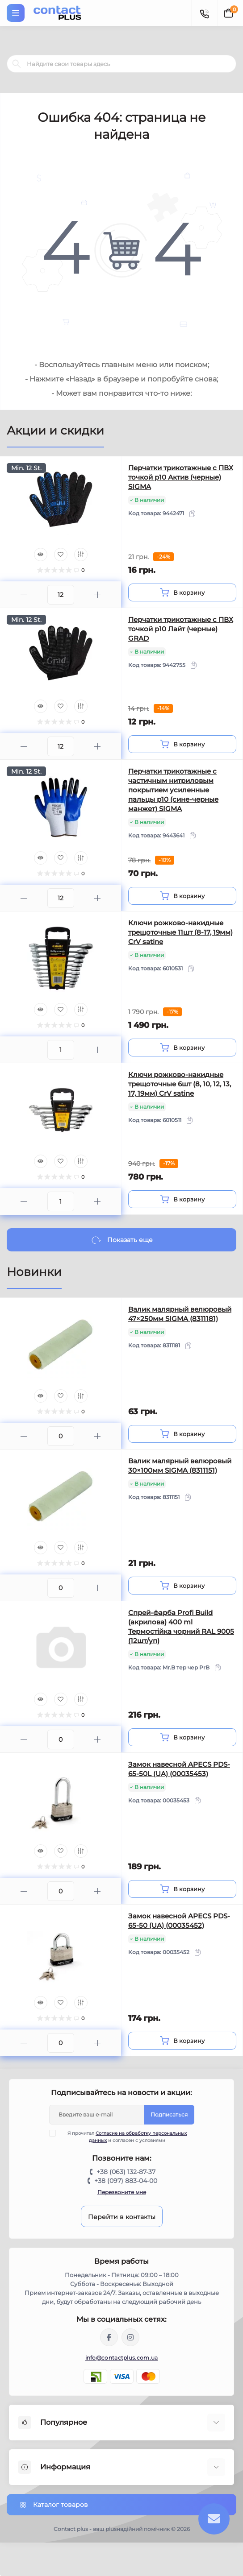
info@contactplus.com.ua (121, 2357)
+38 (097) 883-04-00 (125, 2181)
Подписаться (169, 2114)
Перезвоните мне (121, 2192)
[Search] (16, 64)
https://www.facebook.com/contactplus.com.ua (109, 2337)
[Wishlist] (60, 554)
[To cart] (182, 592)
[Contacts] (204, 13)
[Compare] (81, 554)
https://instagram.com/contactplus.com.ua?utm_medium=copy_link (130, 2337)
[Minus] (23, 595)
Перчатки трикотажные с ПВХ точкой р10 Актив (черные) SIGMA (180, 477)
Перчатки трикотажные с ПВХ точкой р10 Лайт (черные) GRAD (180, 628)
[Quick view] (40, 554)
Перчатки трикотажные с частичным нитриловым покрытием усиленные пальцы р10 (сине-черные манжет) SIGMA (173, 790)
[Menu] (16, 13)
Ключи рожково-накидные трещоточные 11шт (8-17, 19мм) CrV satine (180, 932)
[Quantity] (60, 595)
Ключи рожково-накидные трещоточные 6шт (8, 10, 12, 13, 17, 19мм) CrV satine (179, 1083)
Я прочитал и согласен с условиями (123, 2136)
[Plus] (98, 595)
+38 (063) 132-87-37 (125, 2172)
